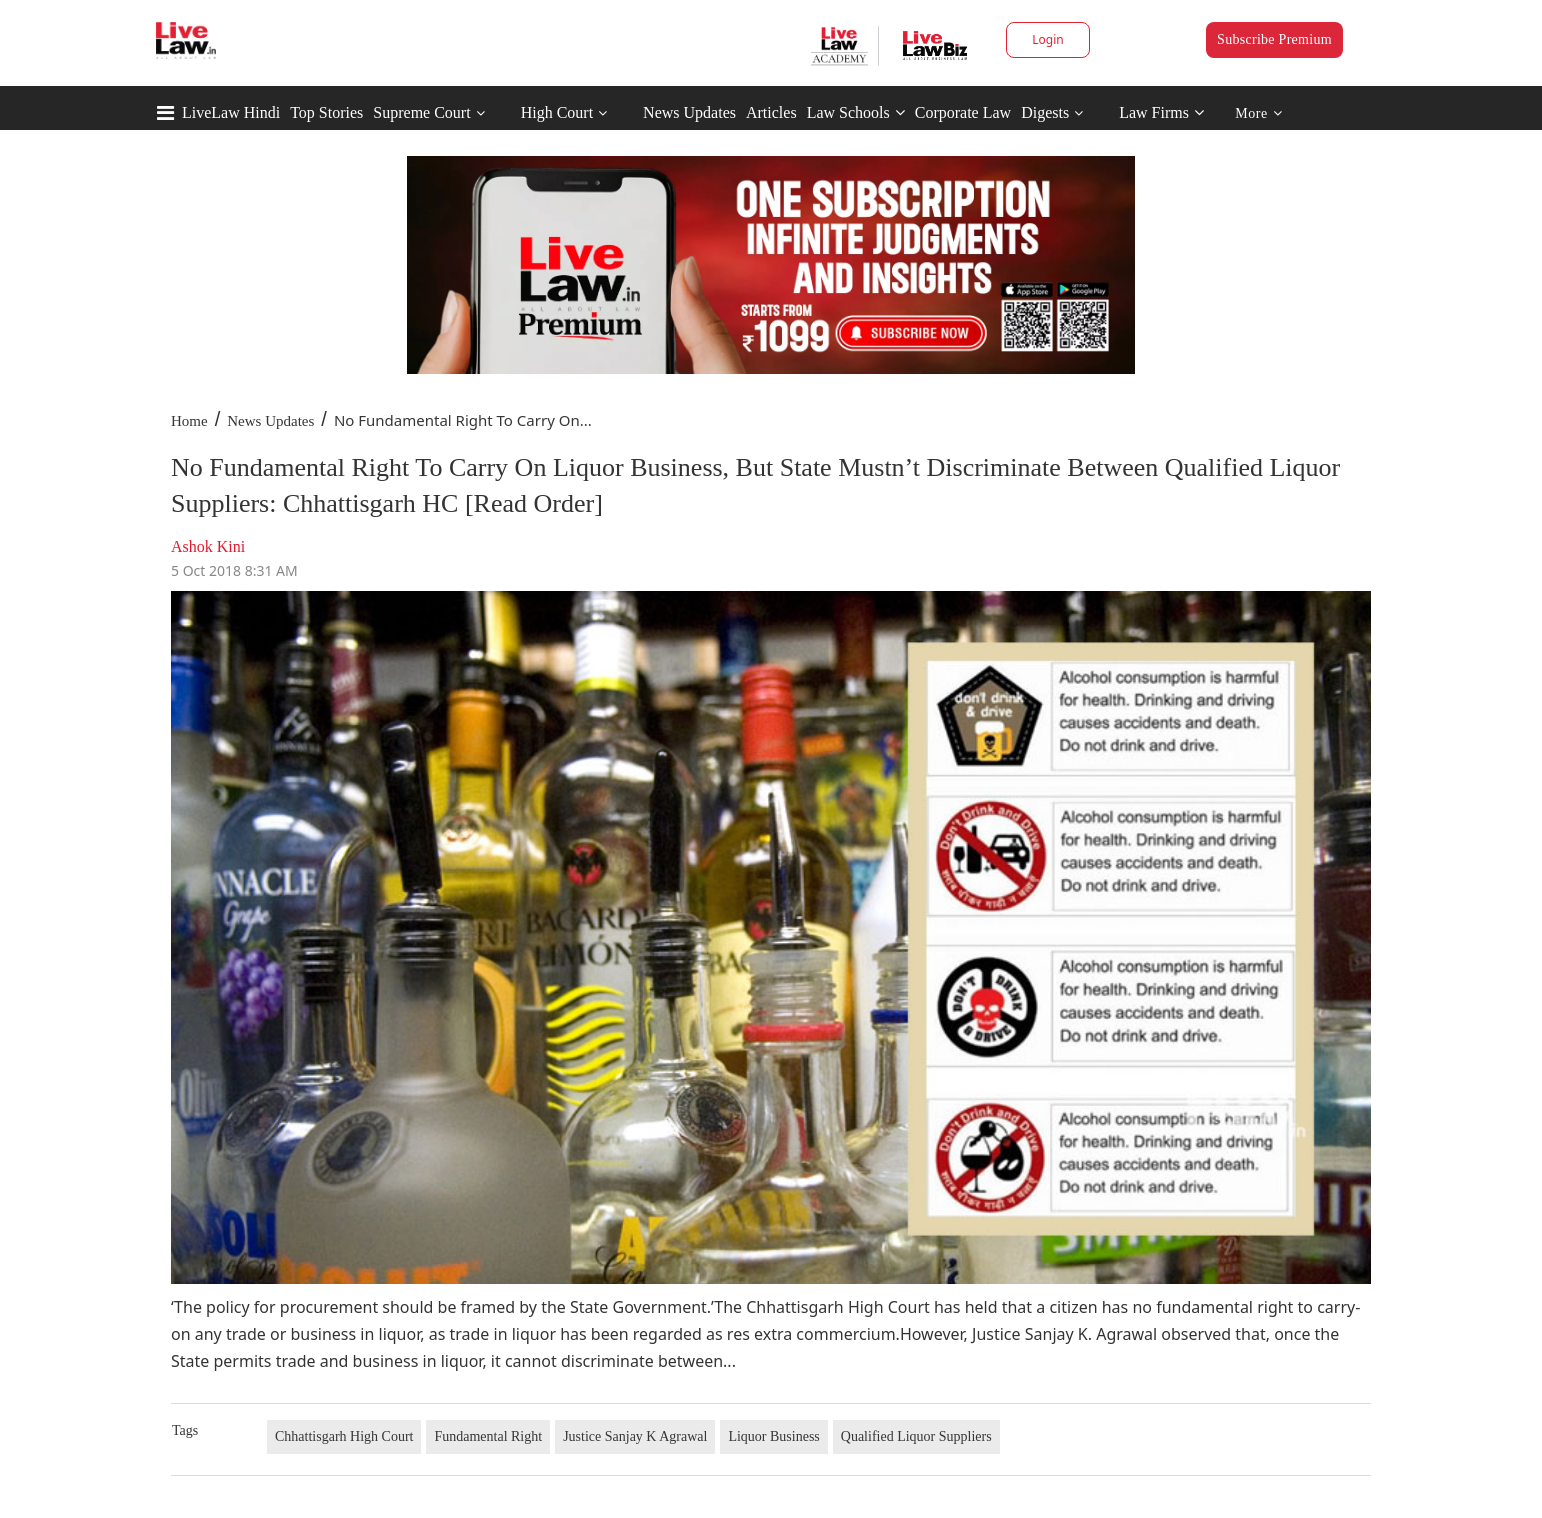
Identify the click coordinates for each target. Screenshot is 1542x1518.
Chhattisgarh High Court (344, 1436)
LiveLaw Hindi (231, 112)
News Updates (689, 112)
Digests (1045, 112)
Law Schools (856, 112)
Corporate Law (963, 112)
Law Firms (1161, 112)
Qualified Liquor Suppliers (916, 1436)
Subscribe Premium (1274, 39)
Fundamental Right (488, 1436)
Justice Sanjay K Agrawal (635, 1436)
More (1258, 113)
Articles (771, 112)
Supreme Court (421, 112)
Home (189, 421)
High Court (557, 112)
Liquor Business (773, 1436)
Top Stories (326, 112)
